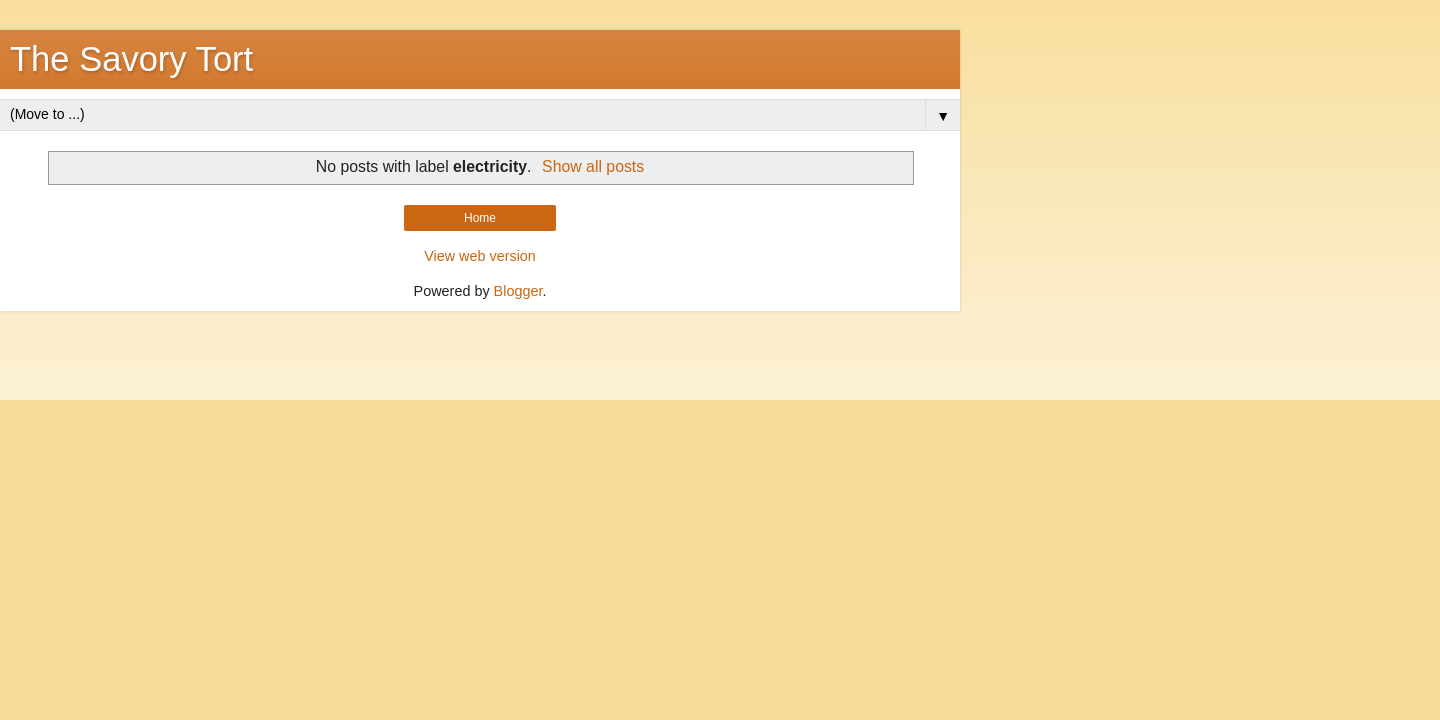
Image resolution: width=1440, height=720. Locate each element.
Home (480, 218)
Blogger (518, 291)
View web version (480, 256)
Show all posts (593, 166)
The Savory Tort (131, 59)
